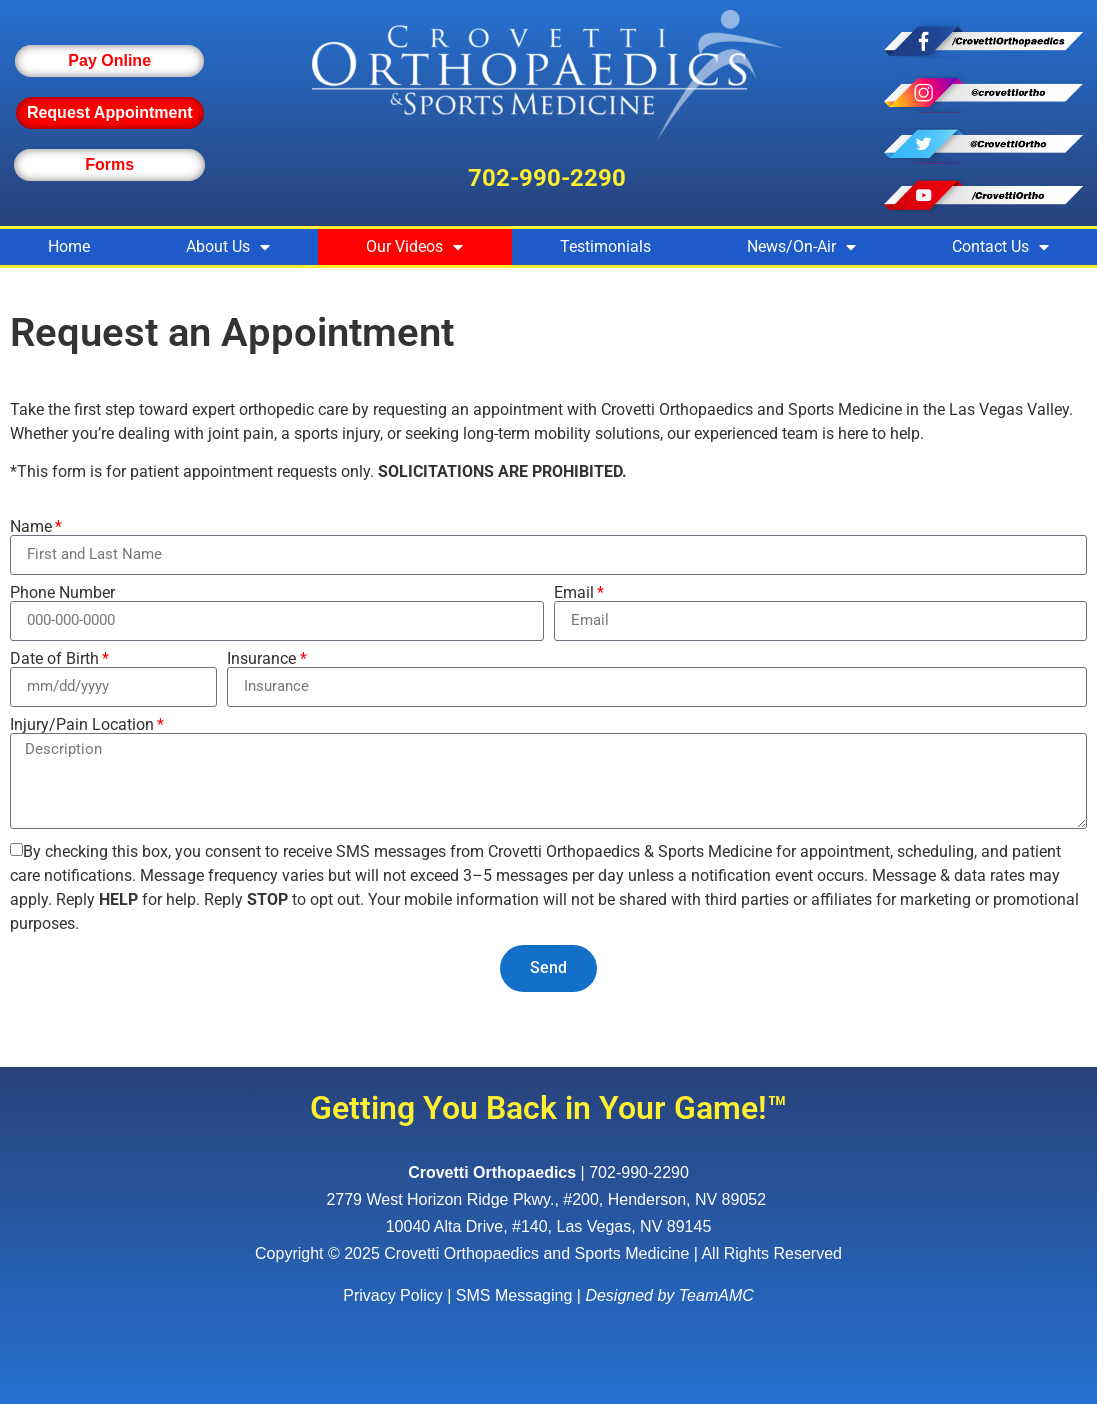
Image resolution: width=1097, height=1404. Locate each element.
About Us (228, 247)
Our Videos (414, 247)
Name (31, 527)
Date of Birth (54, 659)
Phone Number (62, 593)
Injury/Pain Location (82, 725)
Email (574, 593)
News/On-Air (801, 247)
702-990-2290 (547, 178)
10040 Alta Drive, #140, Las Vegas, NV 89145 (549, 1226)
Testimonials (605, 246)
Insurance (261, 659)
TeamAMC (716, 1295)
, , (548, 1199)
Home (69, 246)
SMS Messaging (514, 1295)
